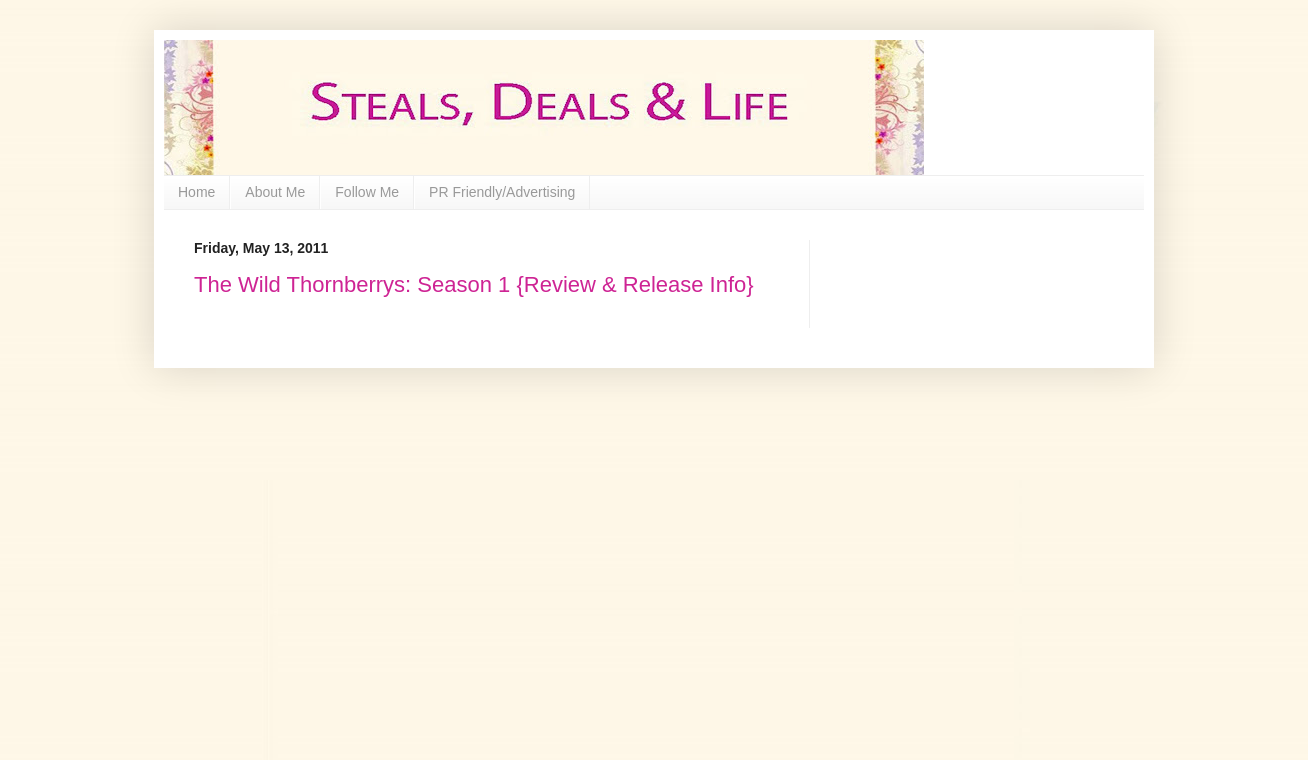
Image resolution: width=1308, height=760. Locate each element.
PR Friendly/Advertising (502, 192)
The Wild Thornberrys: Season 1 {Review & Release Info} (474, 284)
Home (196, 192)
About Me (275, 192)
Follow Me (367, 192)
